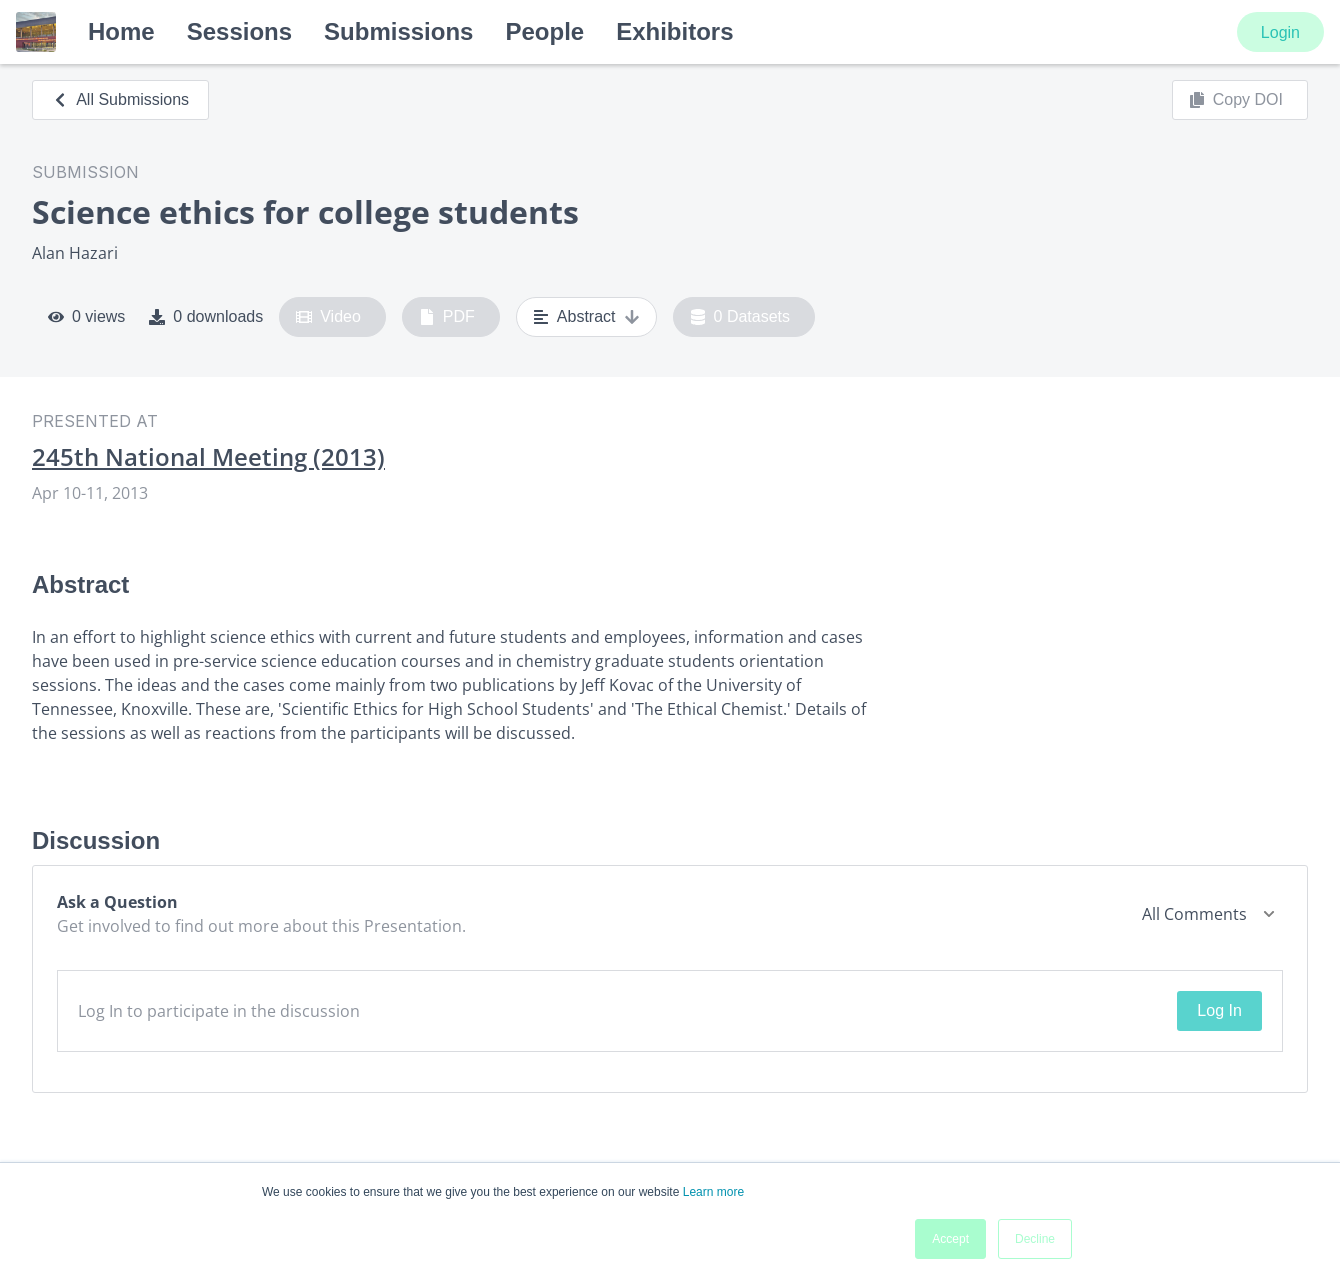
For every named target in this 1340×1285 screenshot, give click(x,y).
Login (1280, 32)
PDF (447, 317)
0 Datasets (740, 317)
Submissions (398, 31)
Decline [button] (1035, 1239)
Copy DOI (1236, 100)
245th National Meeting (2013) (208, 457)
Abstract (586, 317)
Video (328, 317)
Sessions (239, 31)
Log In (1219, 1010)
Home (121, 31)
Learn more (713, 1192)
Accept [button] (950, 1239)
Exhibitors (674, 31)
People (544, 31)
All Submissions (120, 99)
